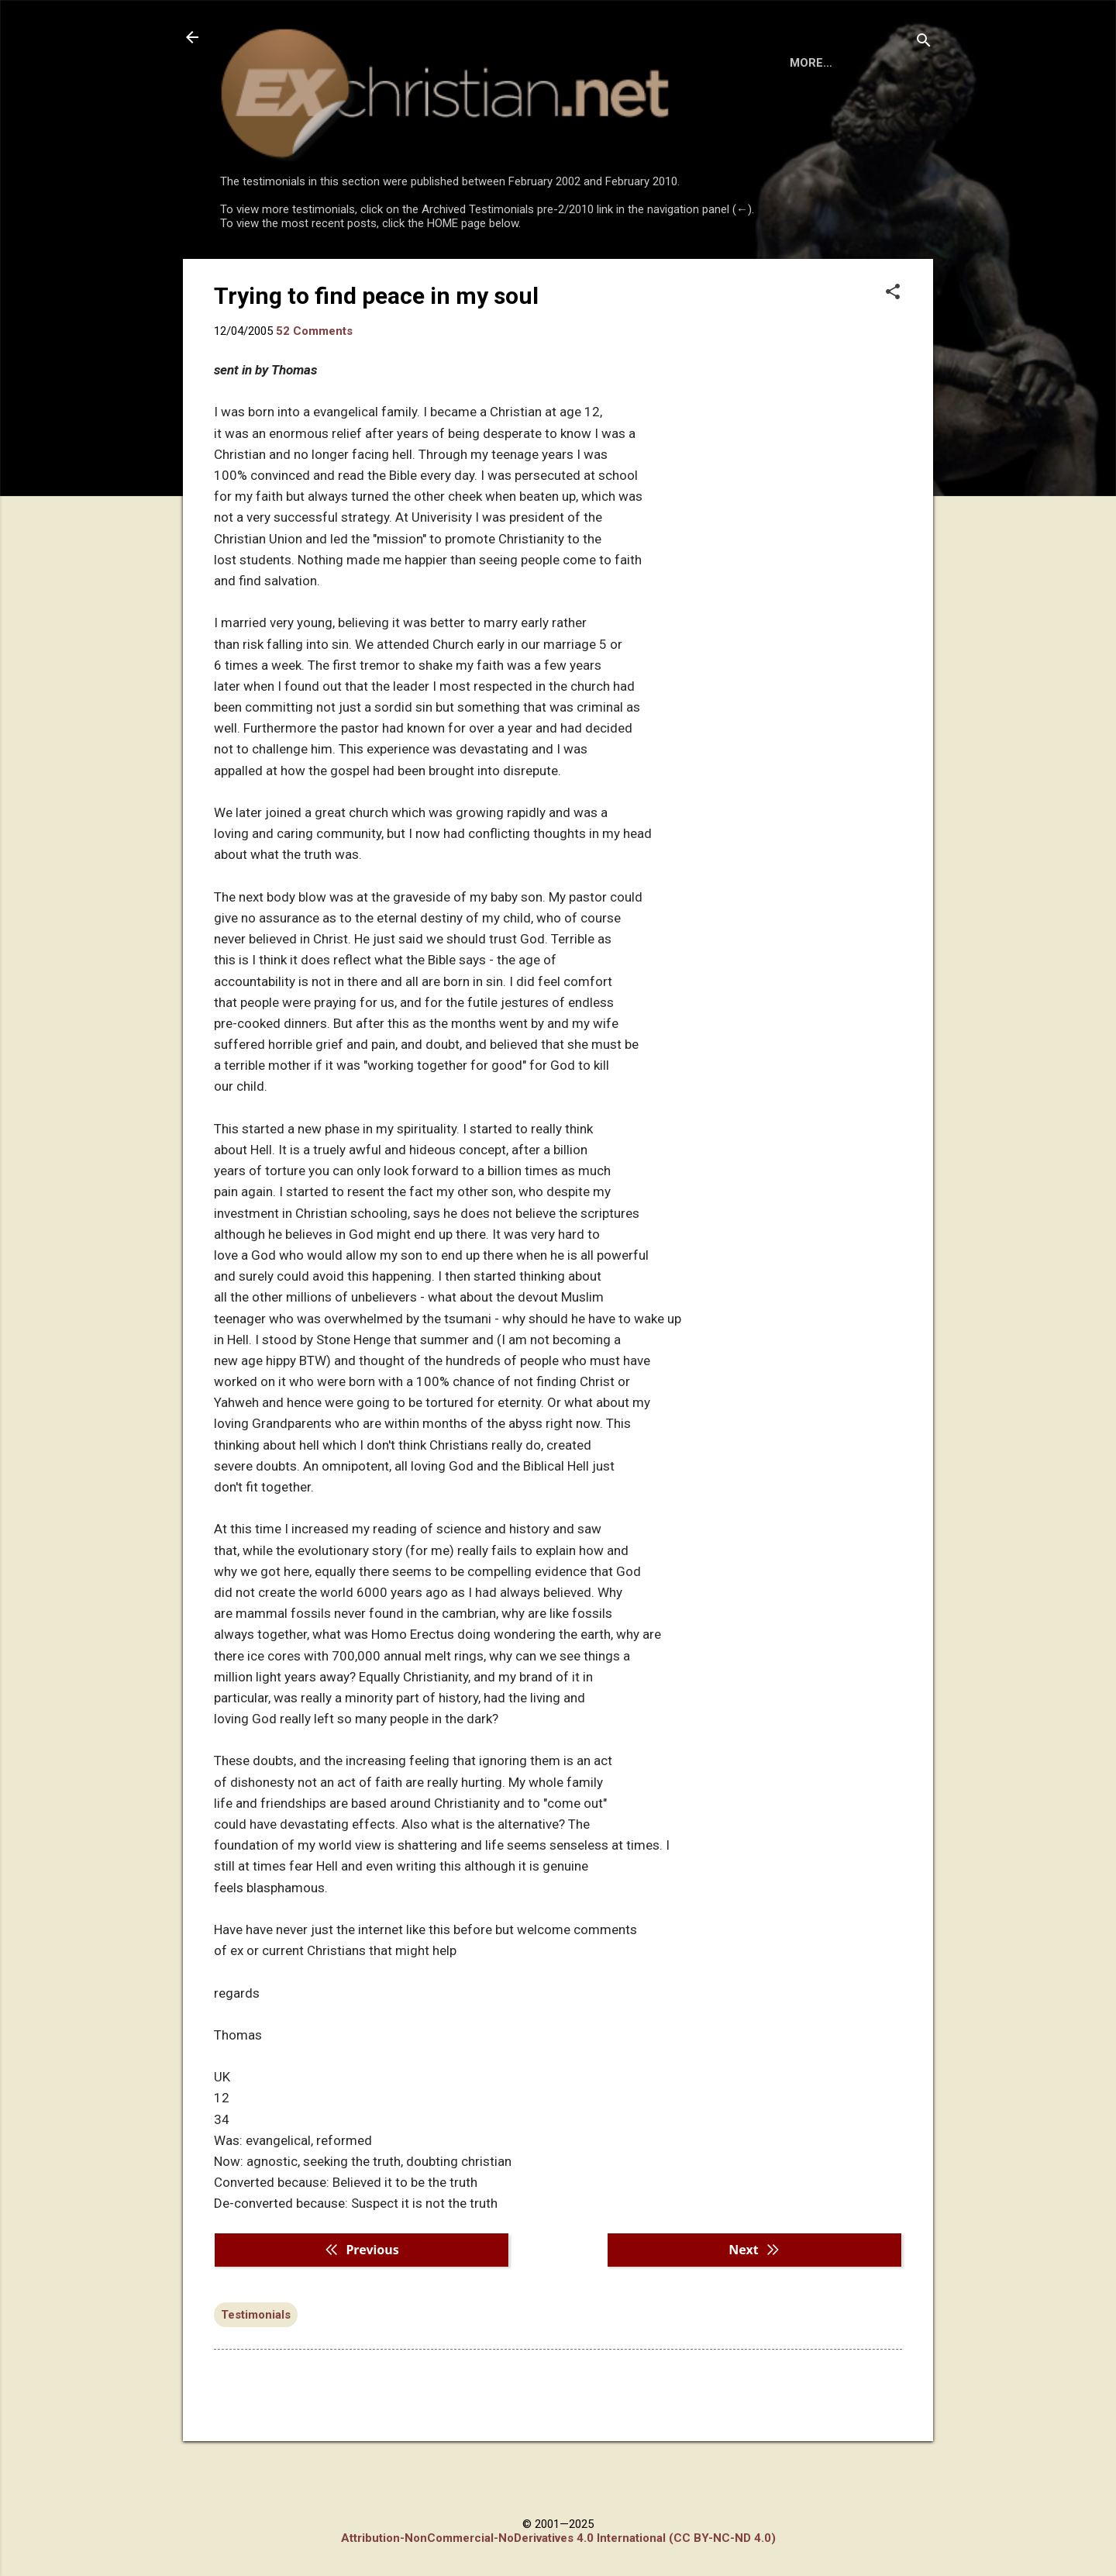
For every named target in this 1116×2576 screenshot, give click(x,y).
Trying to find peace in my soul (376, 359)
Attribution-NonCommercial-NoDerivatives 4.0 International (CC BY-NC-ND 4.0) (558, 2538)
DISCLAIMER (397, 273)
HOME (249, 273)
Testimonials (256, 2378)
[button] (893, 356)
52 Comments (314, 395)
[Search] (923, 42)
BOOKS (314, 273)
